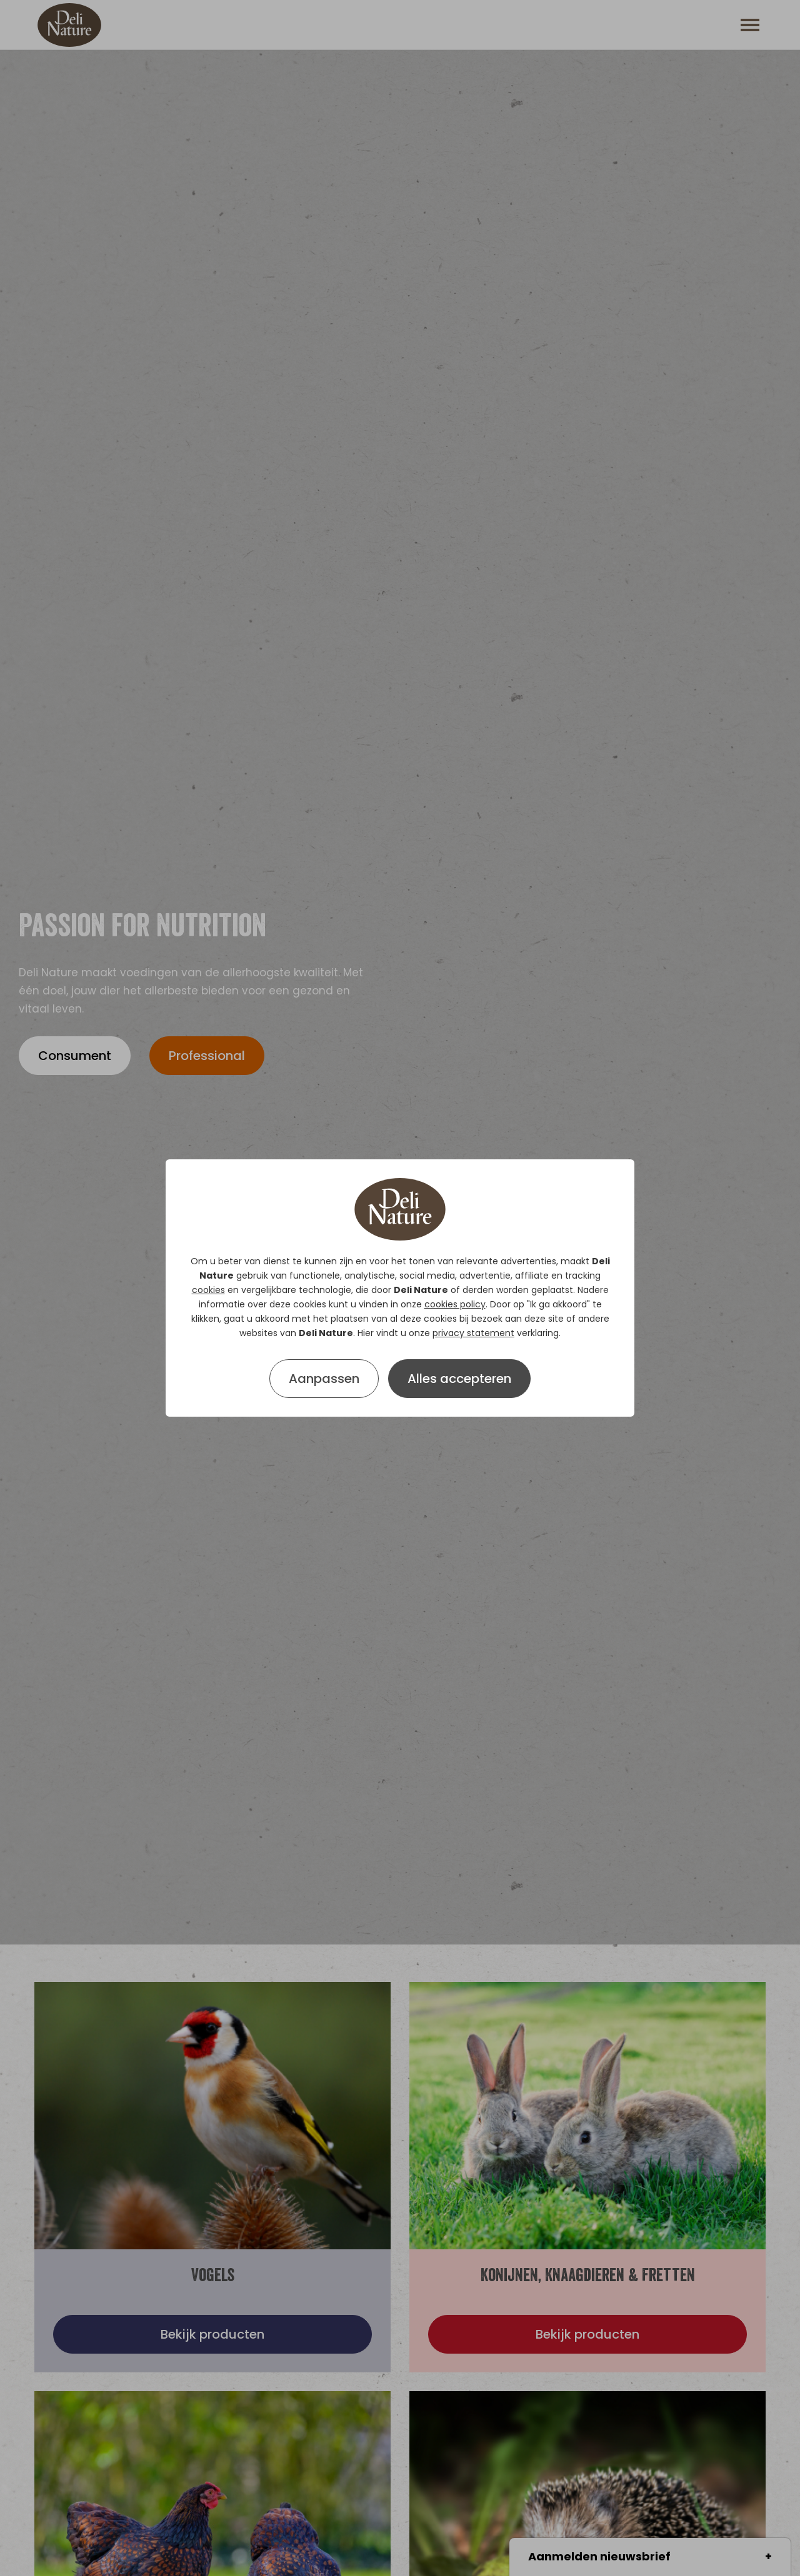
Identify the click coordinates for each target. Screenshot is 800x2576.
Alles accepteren (459, 1378)
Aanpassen (324, 1378)
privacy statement (473, 1333)
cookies (208, 1290)
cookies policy (455, 1304)
